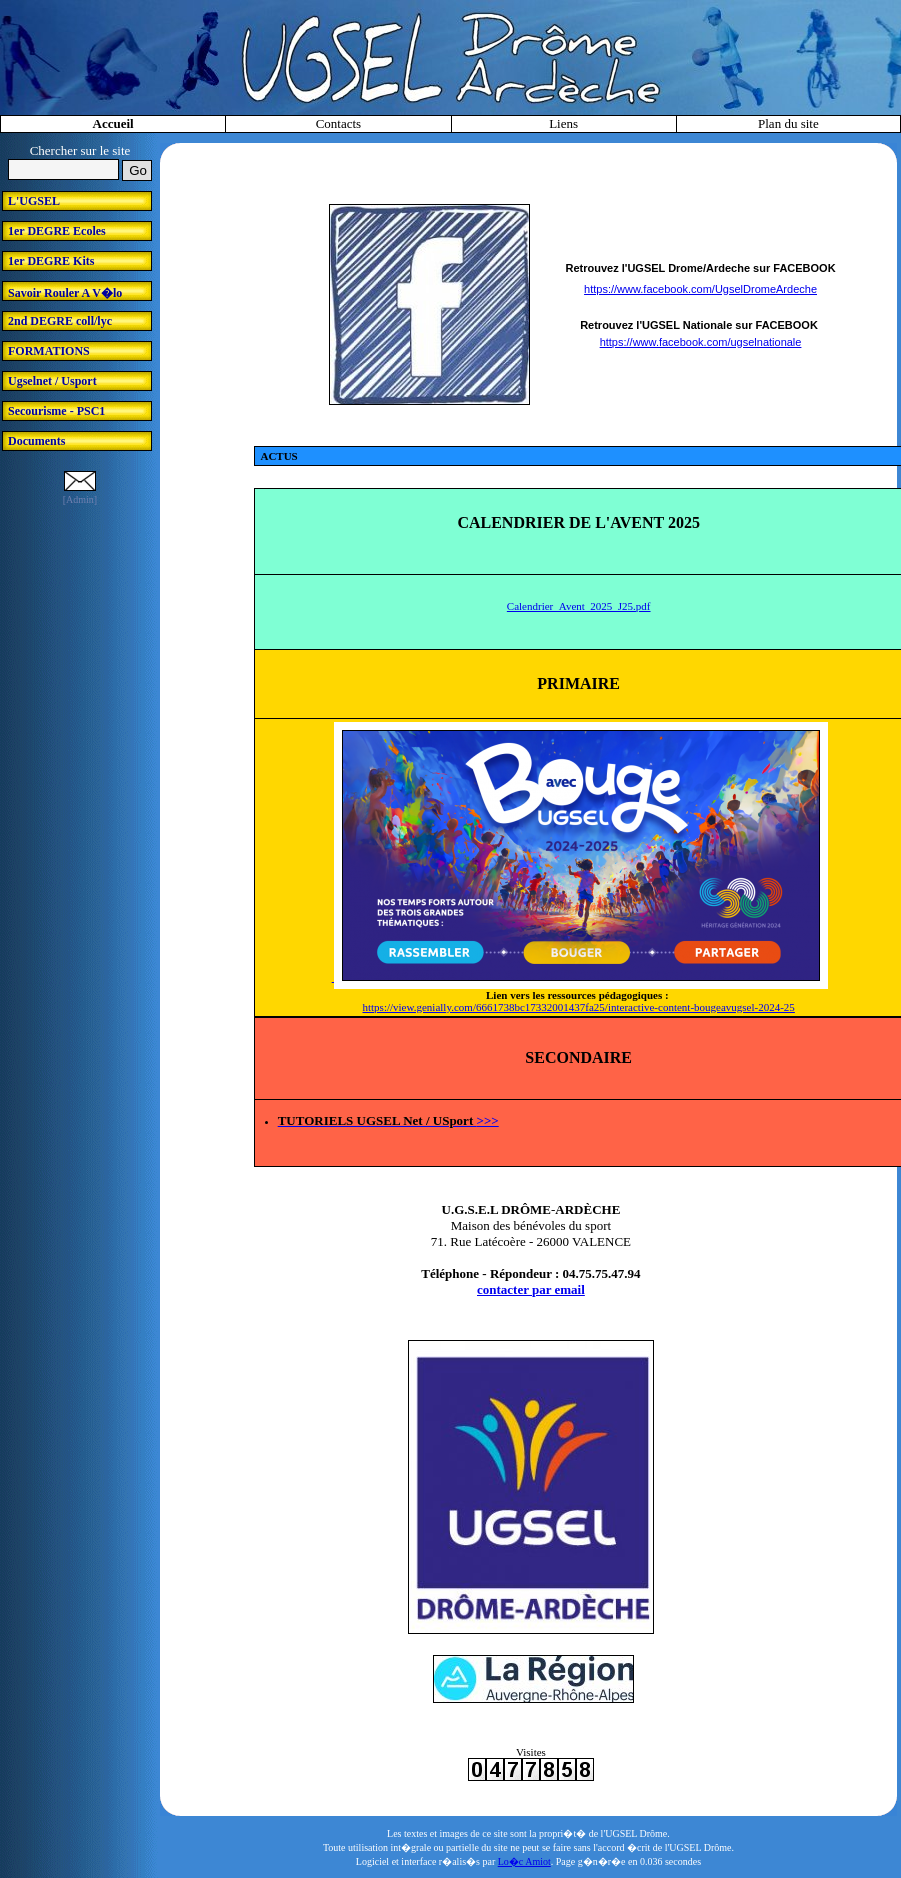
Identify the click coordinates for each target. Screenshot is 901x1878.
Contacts (339, 123)
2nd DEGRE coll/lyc (60, 321)
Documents (36, 441)
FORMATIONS (49, 351)
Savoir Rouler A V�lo (65, 293)
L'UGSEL (34, 201)
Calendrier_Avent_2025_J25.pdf (579, 606)
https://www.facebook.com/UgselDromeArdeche (700, 289)
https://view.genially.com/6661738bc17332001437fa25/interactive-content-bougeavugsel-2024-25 (579, 1007)
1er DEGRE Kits (51, 261)
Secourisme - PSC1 (56, 411)
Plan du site (788, 123)
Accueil (113, 123)
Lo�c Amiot (524, 1861)
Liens (563, 123)
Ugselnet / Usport (52, 381)
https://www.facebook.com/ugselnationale (701, 342)
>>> (487, 1120)
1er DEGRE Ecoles (57, 231)
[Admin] (80, 499)
